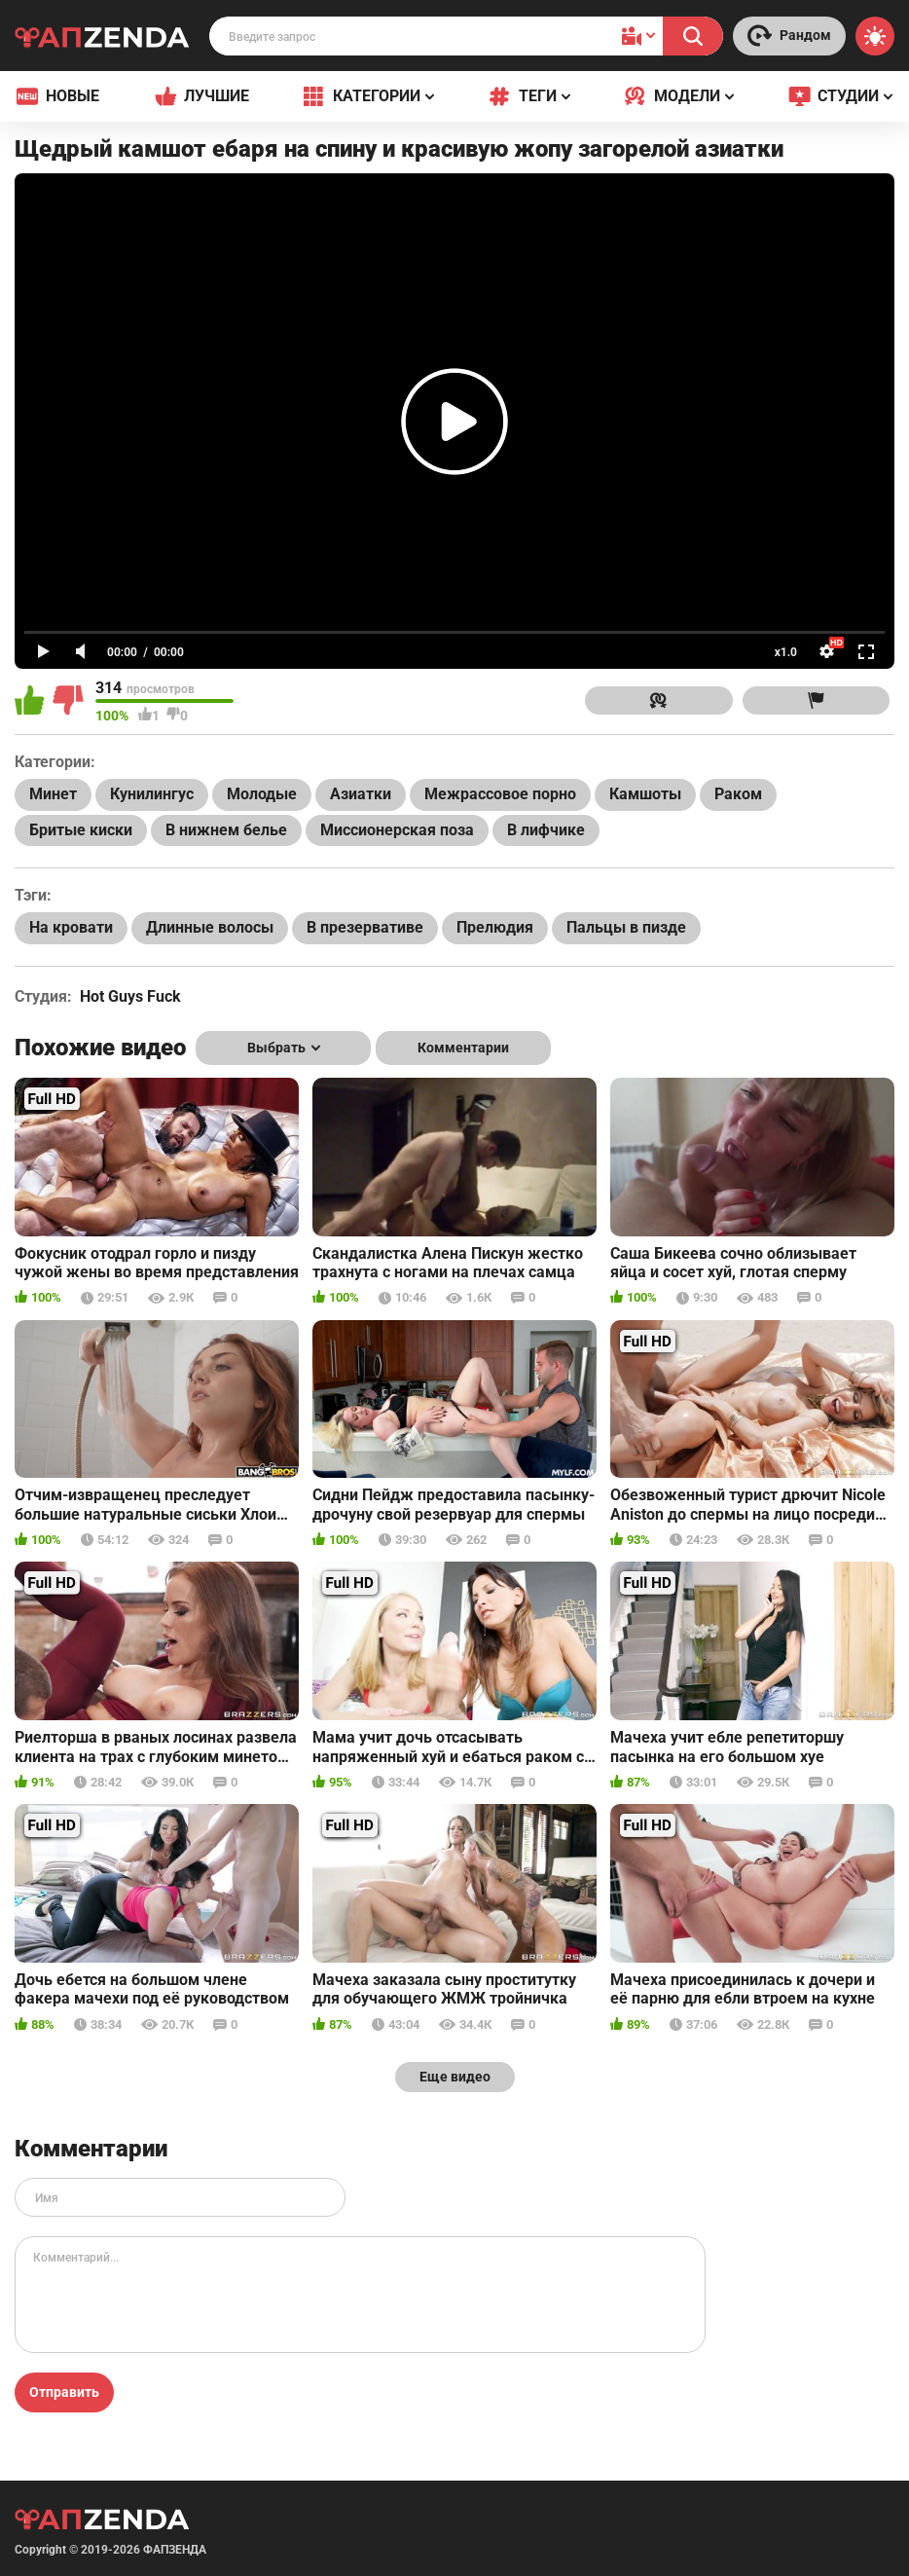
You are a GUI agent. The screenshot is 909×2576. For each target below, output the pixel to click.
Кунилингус (152, 794)
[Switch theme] (874, 36)
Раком (738, 794)
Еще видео (455, 2076)
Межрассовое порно (500, 794)
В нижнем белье (226, 830)
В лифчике (546, 830)
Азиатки (360, 794)
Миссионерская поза (397, 830)
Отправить (64, 2392)
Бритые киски (80, 830)
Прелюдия (494, 927)
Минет (53, 794)
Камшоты (645, 794)
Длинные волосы (209, 927)
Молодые (262, 794)
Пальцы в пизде (626, 927)
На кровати (71, 927)
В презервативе (365, 927)
